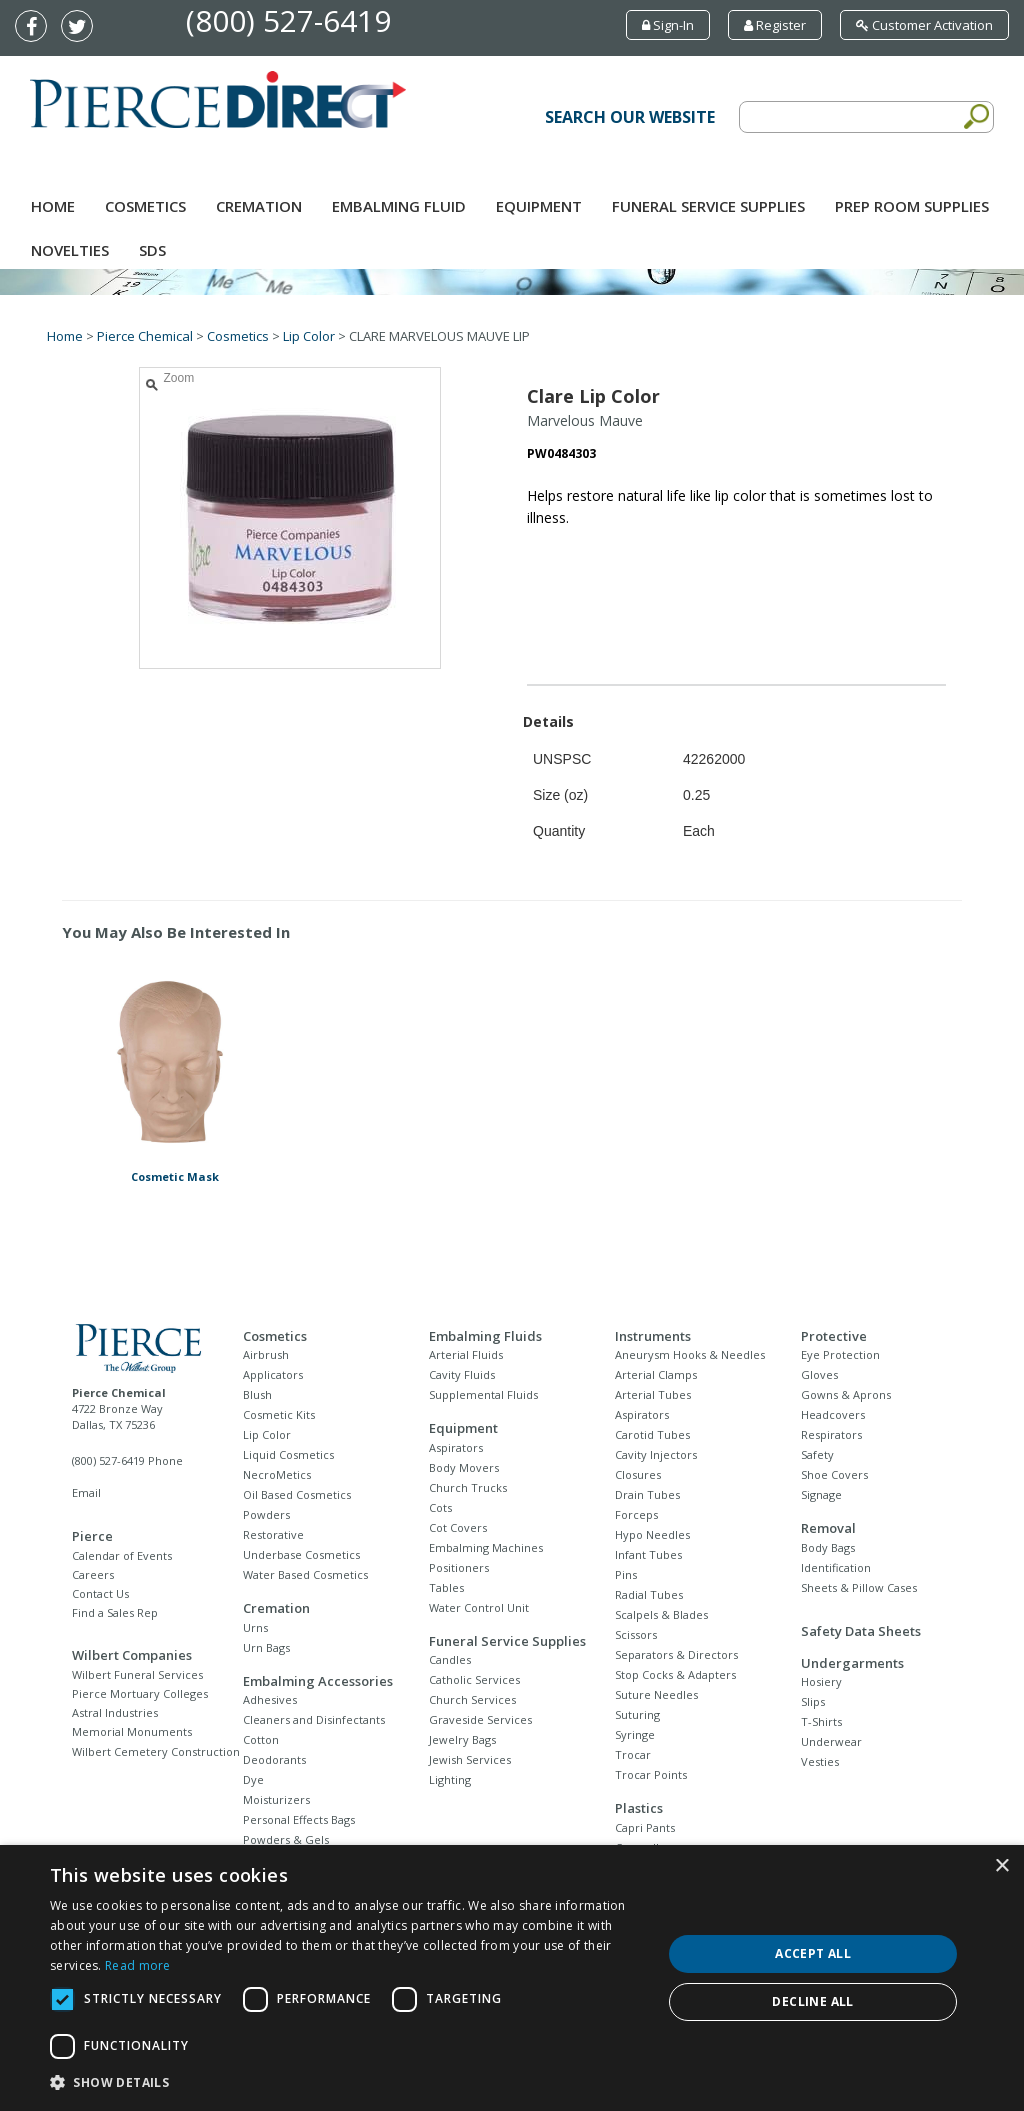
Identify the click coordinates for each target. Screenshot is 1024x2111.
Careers (93, 1574)
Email (86, 1492)
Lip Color (309, 336)
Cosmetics (145, 206)
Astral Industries (115, 1712)
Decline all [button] (812, 2001)
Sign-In (668, 25)
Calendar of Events (122, 1555)
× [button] (1001, 1866)
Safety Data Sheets (861, 1631)
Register (775, 25)
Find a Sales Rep (115, 1612)
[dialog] (512, 1978)
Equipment (539, 206)
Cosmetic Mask (175, 1176)
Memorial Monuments (132, 1731)
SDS (152, 250)
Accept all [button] (813, 1953)
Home (53, 206)
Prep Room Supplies (912, 206)
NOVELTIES (70, 250)
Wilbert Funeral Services (137, 1674)
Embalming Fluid (399, 206)
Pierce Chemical (145, 336)
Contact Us (100, 1593)
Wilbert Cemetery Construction (156, 1751)
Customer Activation (924, 25)
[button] (347, 2083)
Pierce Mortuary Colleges (140, 1693)
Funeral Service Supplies (708, 206)
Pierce (92, 1536)
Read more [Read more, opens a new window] (138, 1965)
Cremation (259, 206)
